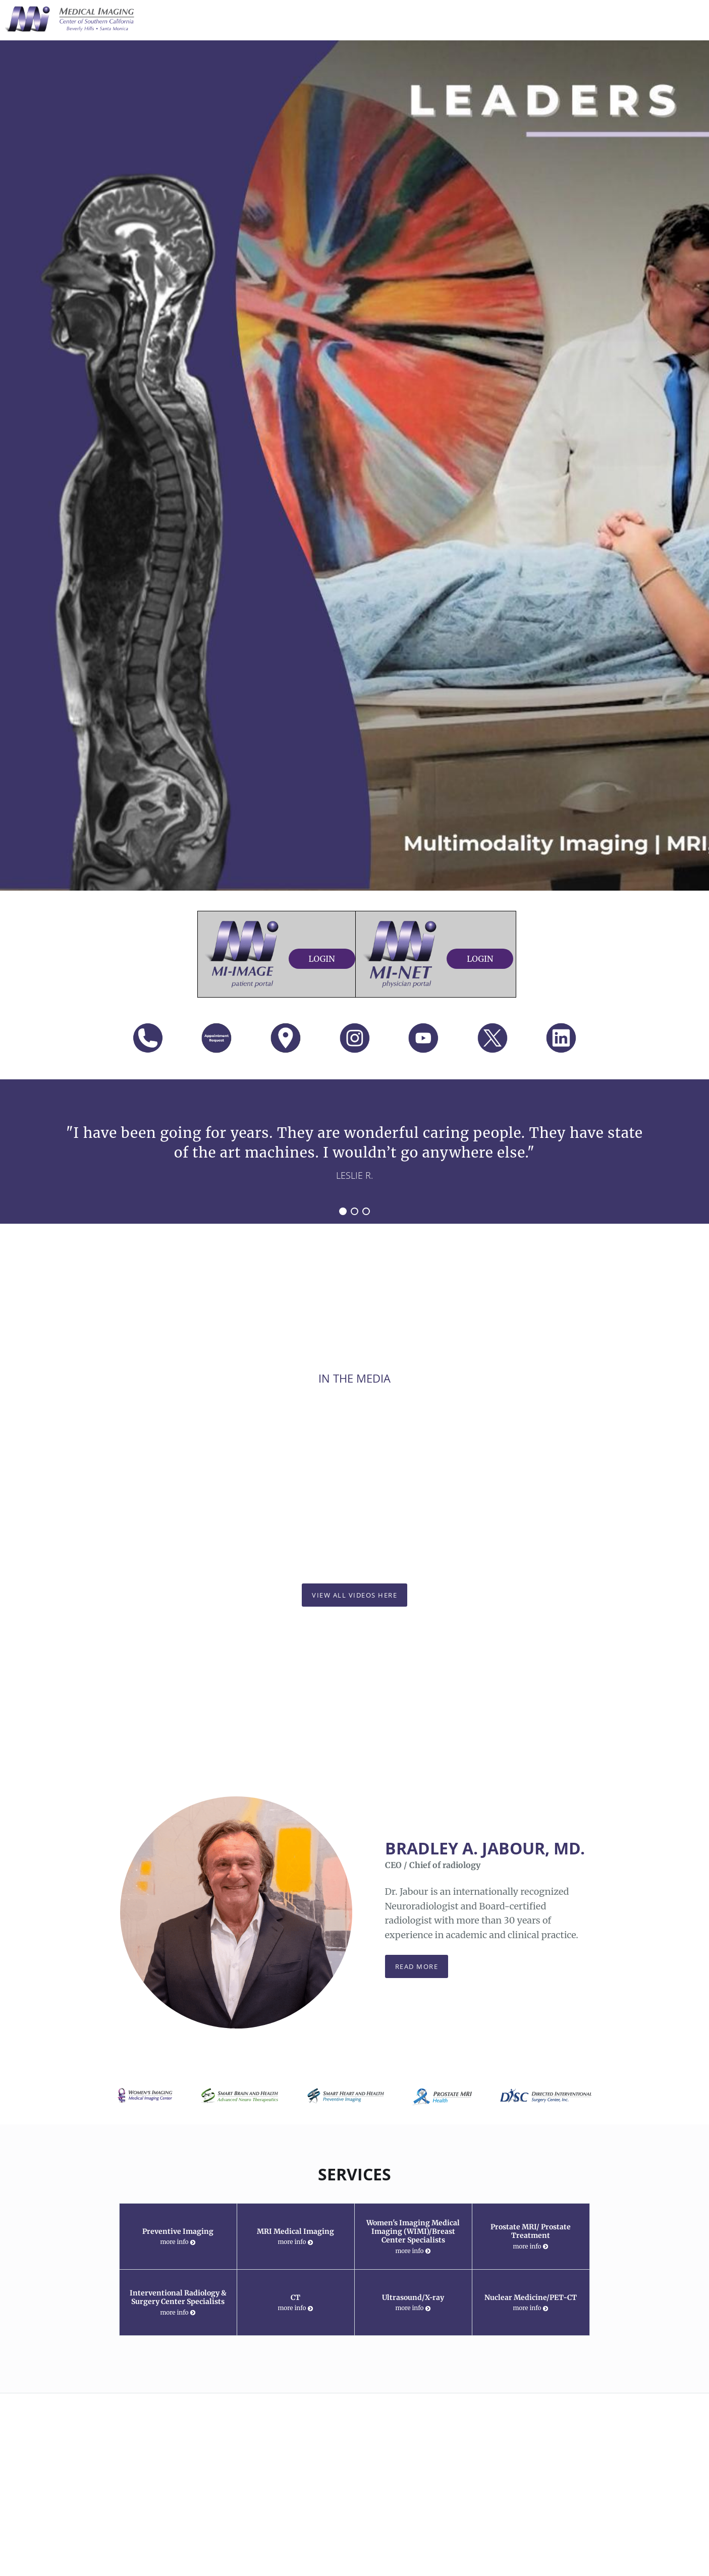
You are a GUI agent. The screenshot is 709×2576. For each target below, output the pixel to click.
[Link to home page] (67, 19)
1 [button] (343, 1211)
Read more (417, 1966)
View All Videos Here (354, 1595)
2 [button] (354, 1211)
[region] (354, 1151)
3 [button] (366, 1211)
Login (322, 959)
